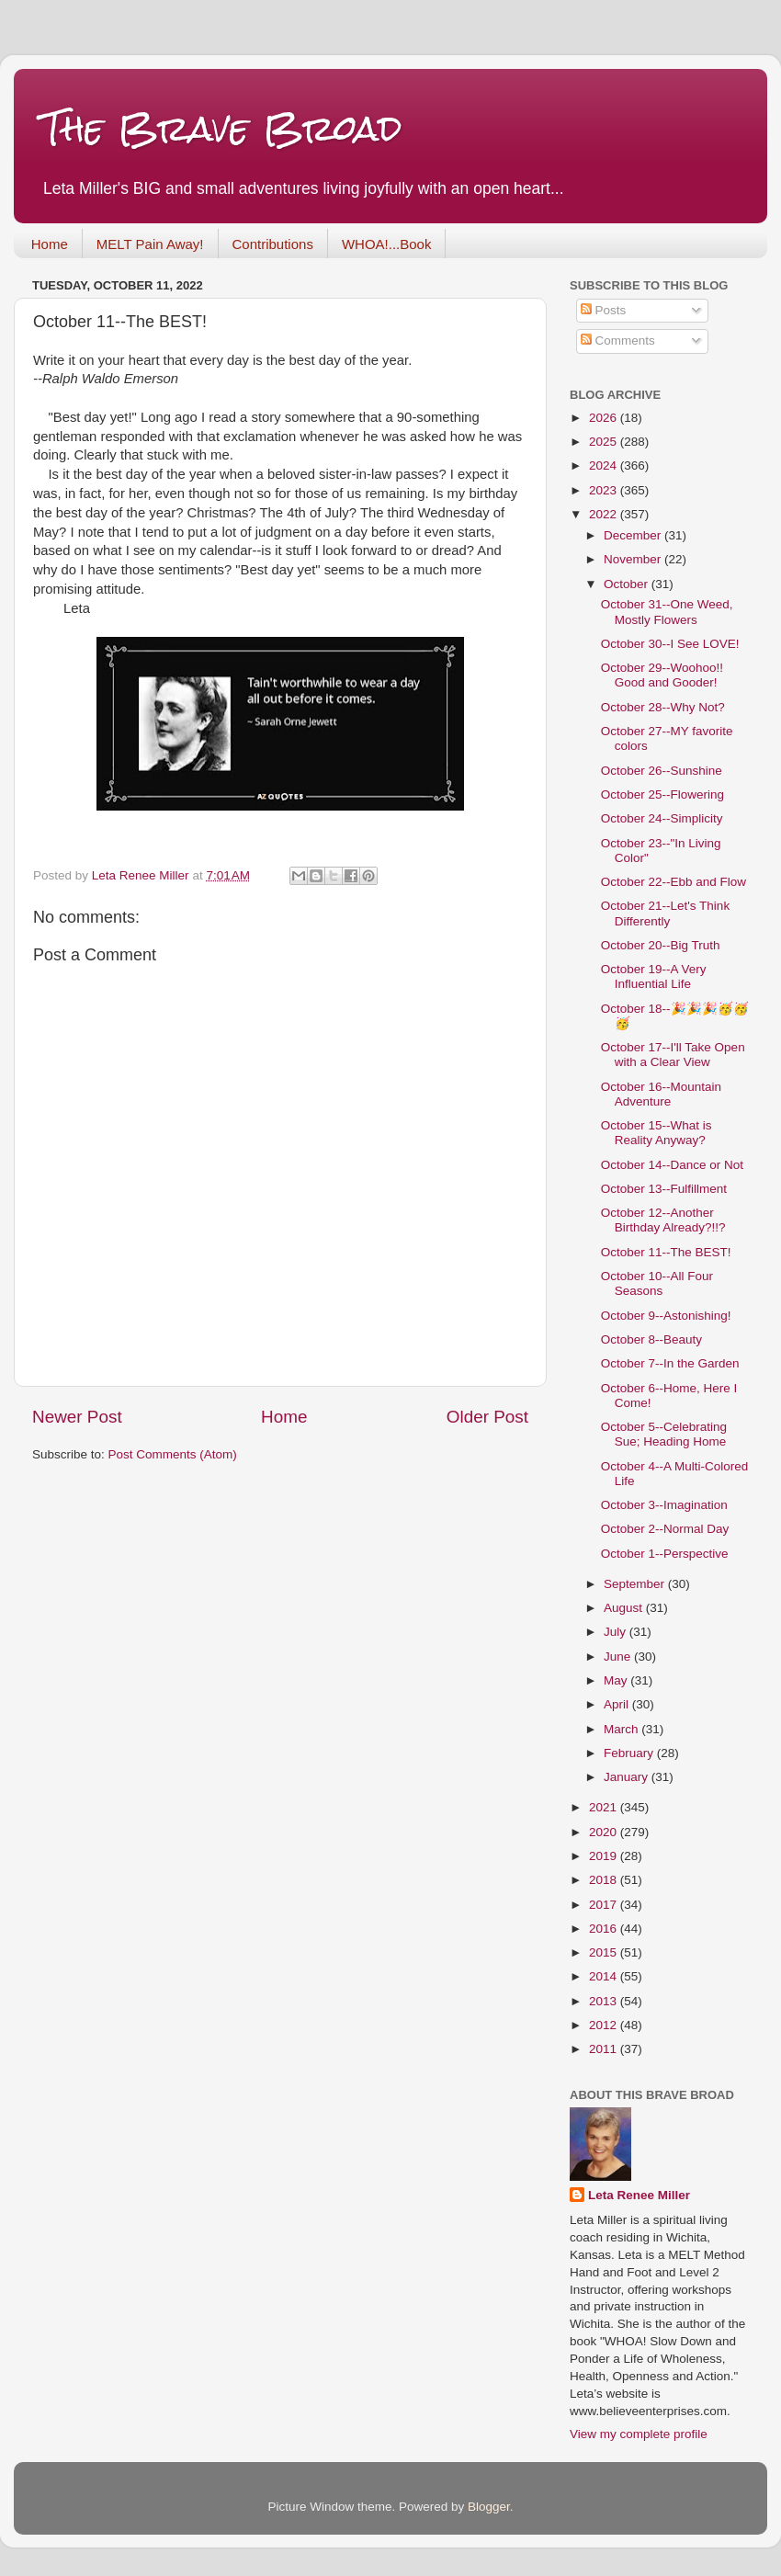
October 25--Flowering (662, 794)
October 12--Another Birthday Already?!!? (663, 1220)
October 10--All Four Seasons (657, 1283)
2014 (604, 1976)
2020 (604, 1832)
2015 (604, 1952)
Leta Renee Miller (639, 2195)
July (616, 1632)
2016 (604, 1928)
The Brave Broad (221, 128)
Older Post (487, 1416)
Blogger (489, 2507)
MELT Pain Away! (150, 244)
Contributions (272, 244)
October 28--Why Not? (663, 707)
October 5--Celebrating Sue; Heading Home (664, 1434)
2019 (604, 1856)
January (627, 1777)
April (618, 1704)
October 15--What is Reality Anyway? (656, 1132)
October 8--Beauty (651, 1339)
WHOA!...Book (387, 244)
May (617, 1680)
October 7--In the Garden (670, 1363)
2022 (604, 514)
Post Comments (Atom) (172, 1454)
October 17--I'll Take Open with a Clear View (673, 1054)
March (622, 1729)
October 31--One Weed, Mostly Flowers (667, 611)
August (625, 1608)
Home (49, 244)
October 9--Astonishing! (666, 1315)
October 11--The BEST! (666, 1252)
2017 (604, 1905)
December (634, 535)
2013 (604, 2001)
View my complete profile (638, 2434)
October (627, 584)
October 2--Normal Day (665, 1529)
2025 (604, 441)
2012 (604, 2025)
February (630, 1753)
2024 (604, 465)
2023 (604, 490)
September (636, 1584)
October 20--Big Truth (660, 945)
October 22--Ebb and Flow (673, 882)
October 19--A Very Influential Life (654, 976)
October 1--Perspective (665, 1553)
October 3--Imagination (664, 1505)
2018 (604, 1880)
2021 (604, 1807)
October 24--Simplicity (662, 818)
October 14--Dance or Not (672, 1165)
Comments (618, 340)
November (634, 559)
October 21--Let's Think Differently (665, 913)
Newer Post (77, 1416)
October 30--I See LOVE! (670, 644)
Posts (604, 310)
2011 (604, 2049)
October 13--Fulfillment (664, 1189)
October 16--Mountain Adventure (661, 1094)
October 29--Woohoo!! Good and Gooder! (662, 675)
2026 (604, 418)
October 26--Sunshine (661, 770)
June (619, 1656)
